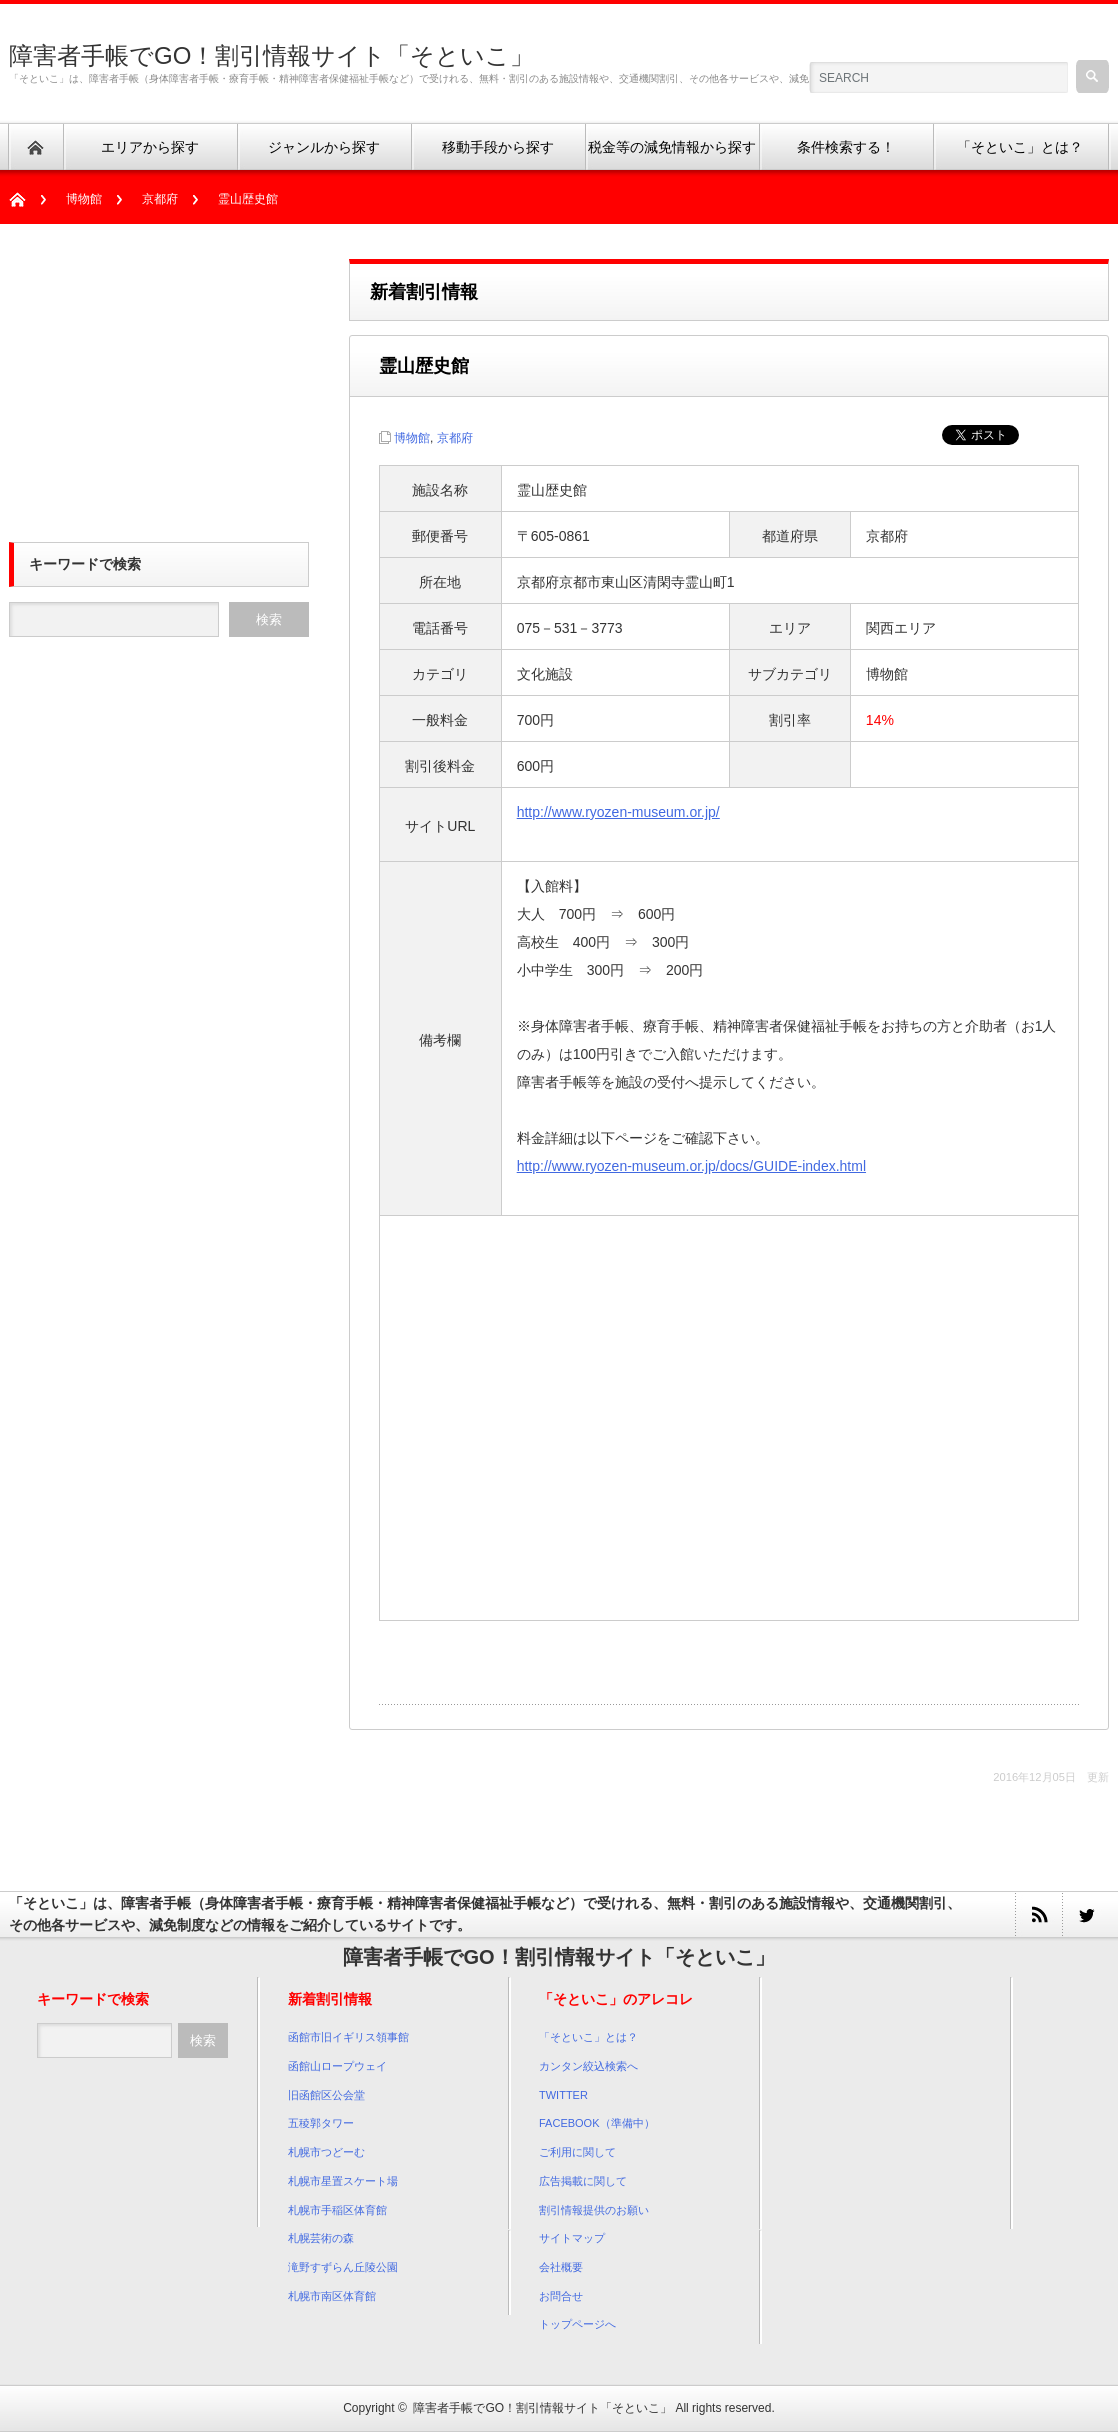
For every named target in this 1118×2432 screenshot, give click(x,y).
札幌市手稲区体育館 (337, 2210)
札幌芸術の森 (321, 2238)
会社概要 (561, 2267)
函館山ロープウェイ (337, 2066)
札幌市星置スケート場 (343, 2181)
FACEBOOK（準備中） (597, 2123)
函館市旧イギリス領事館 (348, 2037)
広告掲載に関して (583, 2181)
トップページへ (577, 2324)
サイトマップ (572, 2238)
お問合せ (561, 2296)
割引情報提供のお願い (594, 2210)
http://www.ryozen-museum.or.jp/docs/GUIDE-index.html (691, 1166)
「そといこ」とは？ (588, 2037)
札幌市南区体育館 (332, 2296)
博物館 (84, 199)
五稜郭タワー (321, 2123)
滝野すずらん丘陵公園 (343, 2267)
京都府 (160, 199)
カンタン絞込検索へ (588, 2066)
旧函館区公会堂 (326, 2095)
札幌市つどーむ (326, 2152)
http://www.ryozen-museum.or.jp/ (618, 812)
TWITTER (563, 2095)
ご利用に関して (577, 2152)
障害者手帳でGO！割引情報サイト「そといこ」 (271, 55)
